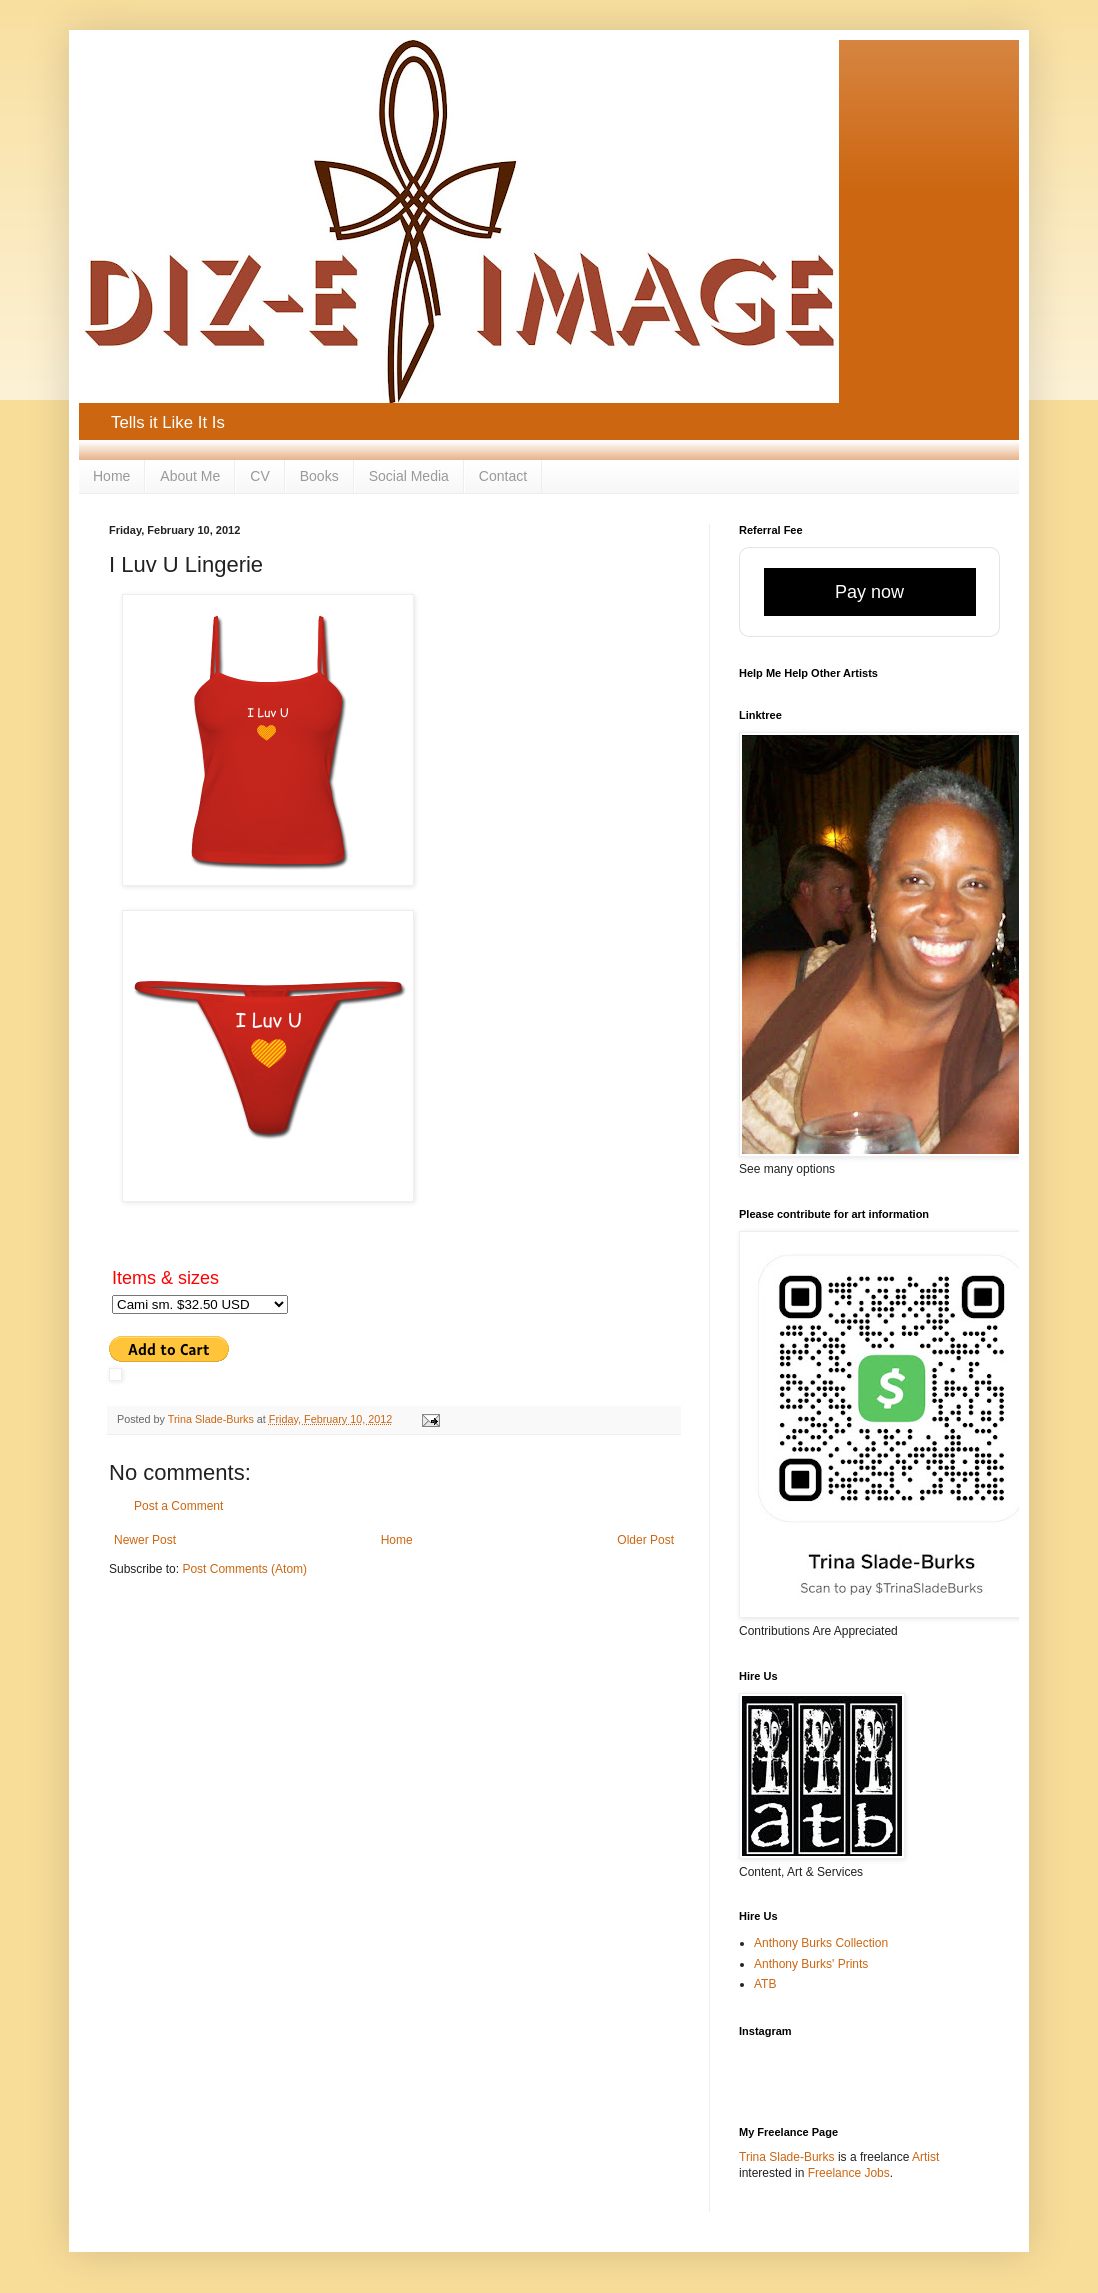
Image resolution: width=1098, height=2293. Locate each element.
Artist (925, 2157)
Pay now (869, 592)
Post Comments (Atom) (244, 1569)
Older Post (645, 1540)
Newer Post (145, 1540)
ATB (765, 1984)
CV (259, 476)
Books (319, 476)
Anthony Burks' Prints (811, 1964)
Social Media (409, 476)
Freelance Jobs (849, 2173)
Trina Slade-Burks (787, 2157)
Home (111, 476)
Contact (503, 476)
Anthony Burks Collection (821, 1943)
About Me (190, 476)
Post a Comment (178, 1506)
